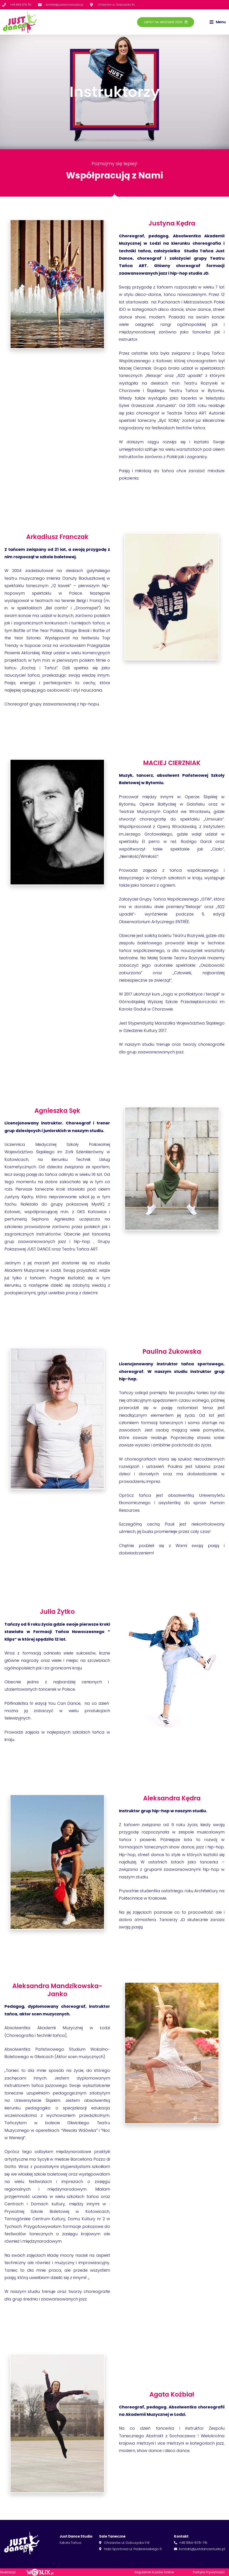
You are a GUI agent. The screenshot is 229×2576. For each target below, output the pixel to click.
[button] (218, 22)
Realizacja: (8, 2572)
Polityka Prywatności (209, 2572)
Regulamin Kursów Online (154, 2572)
